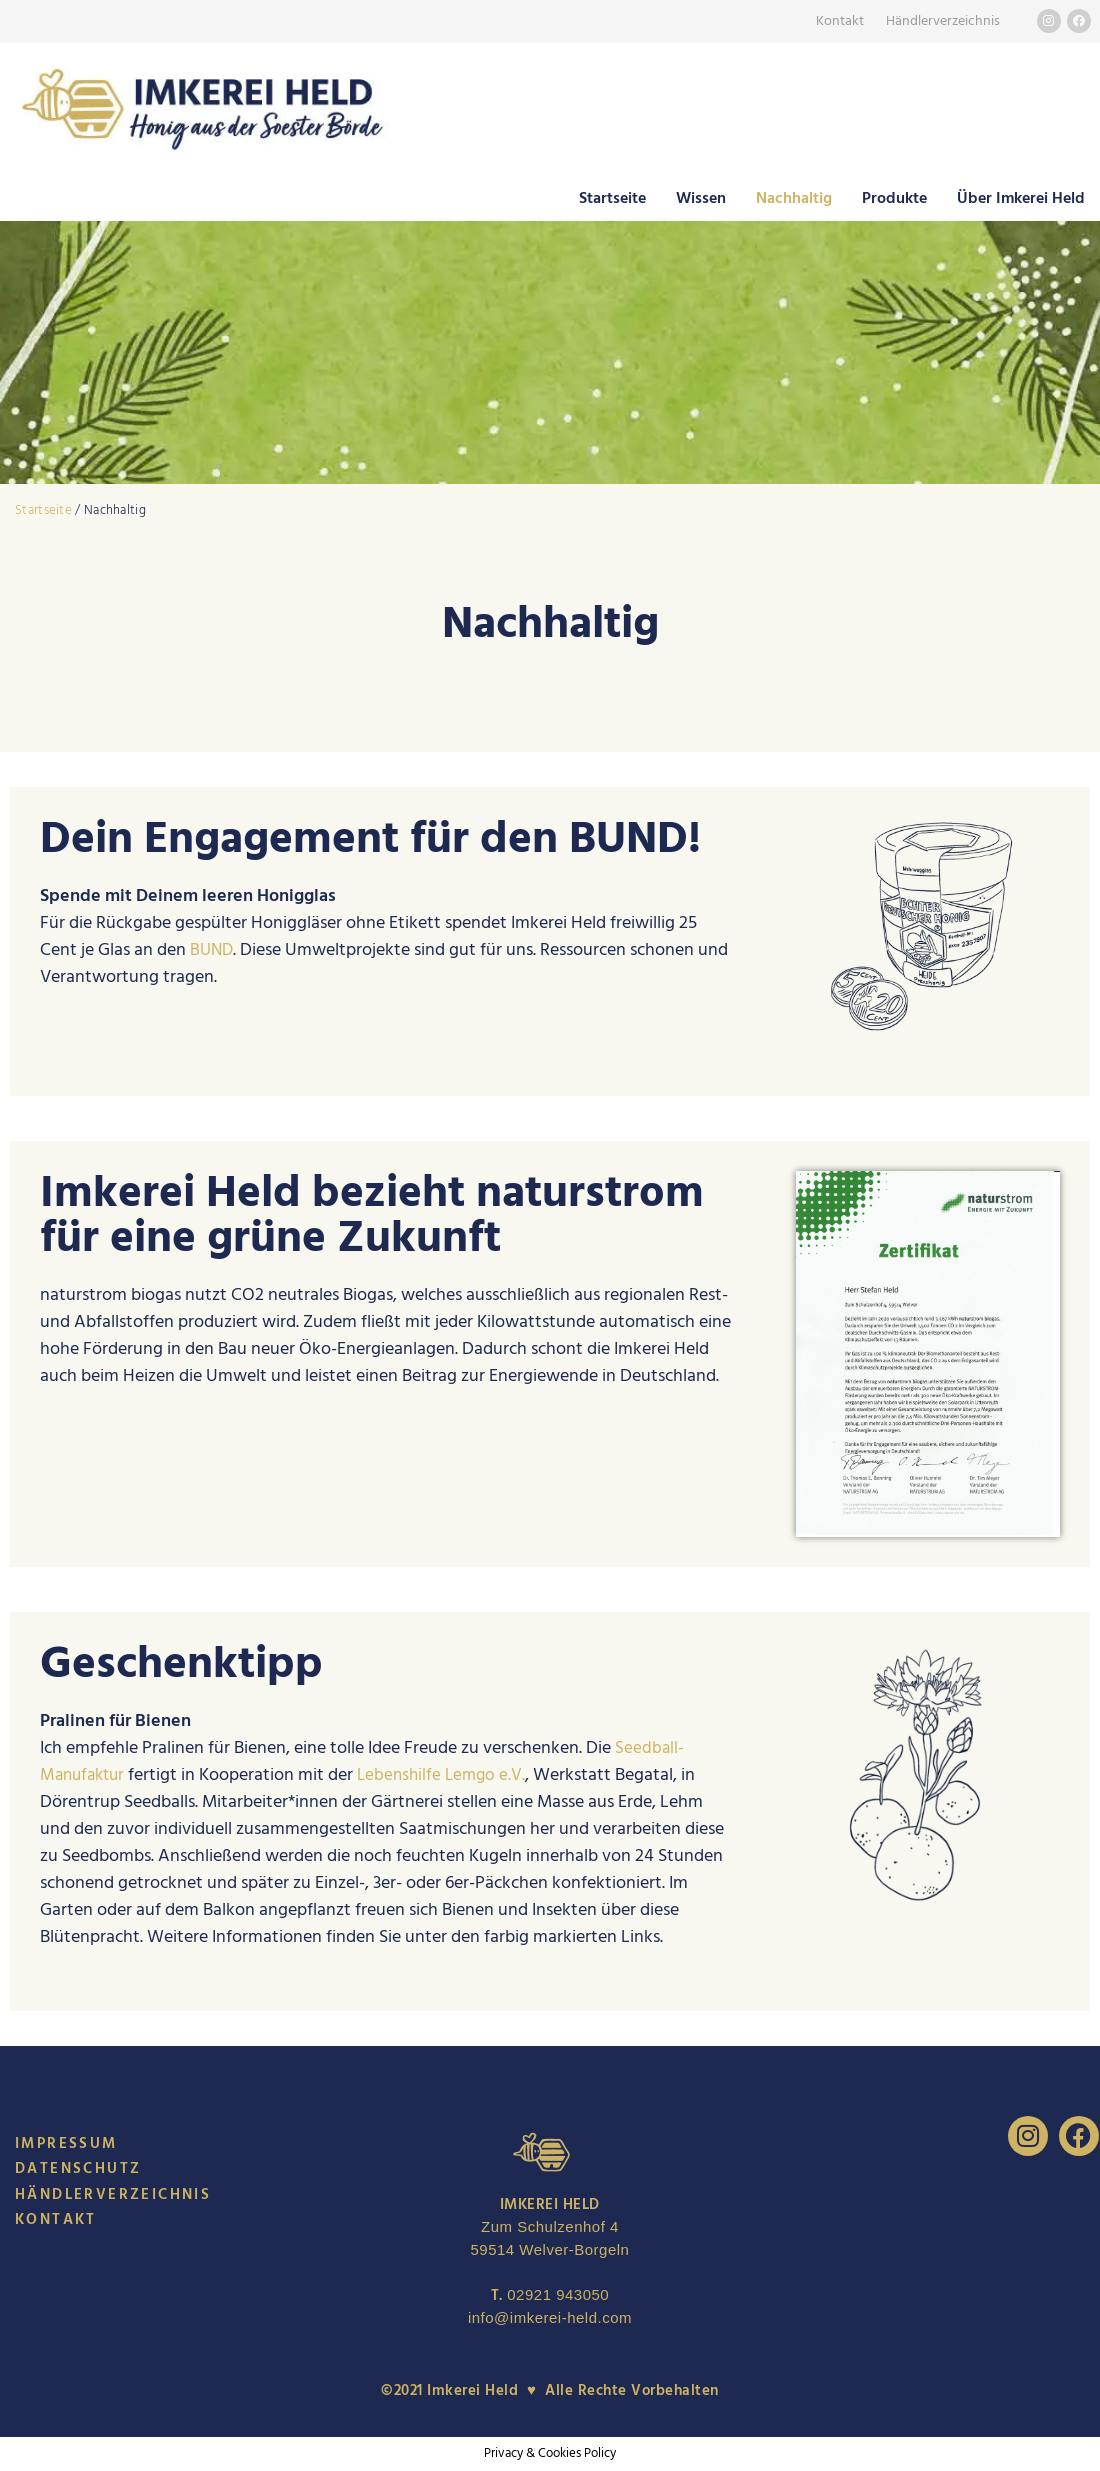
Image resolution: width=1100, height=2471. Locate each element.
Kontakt (840, 21)
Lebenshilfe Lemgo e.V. (451, 1774)
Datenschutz (78, 2168)
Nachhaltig (794, 198)
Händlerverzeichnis (943, 21)
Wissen (701, 198)
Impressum (66, 2143)
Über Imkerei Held (1021, 198)
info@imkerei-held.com (550, 2317)
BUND (213, 949)
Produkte (894, 198)
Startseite (612, 198)
